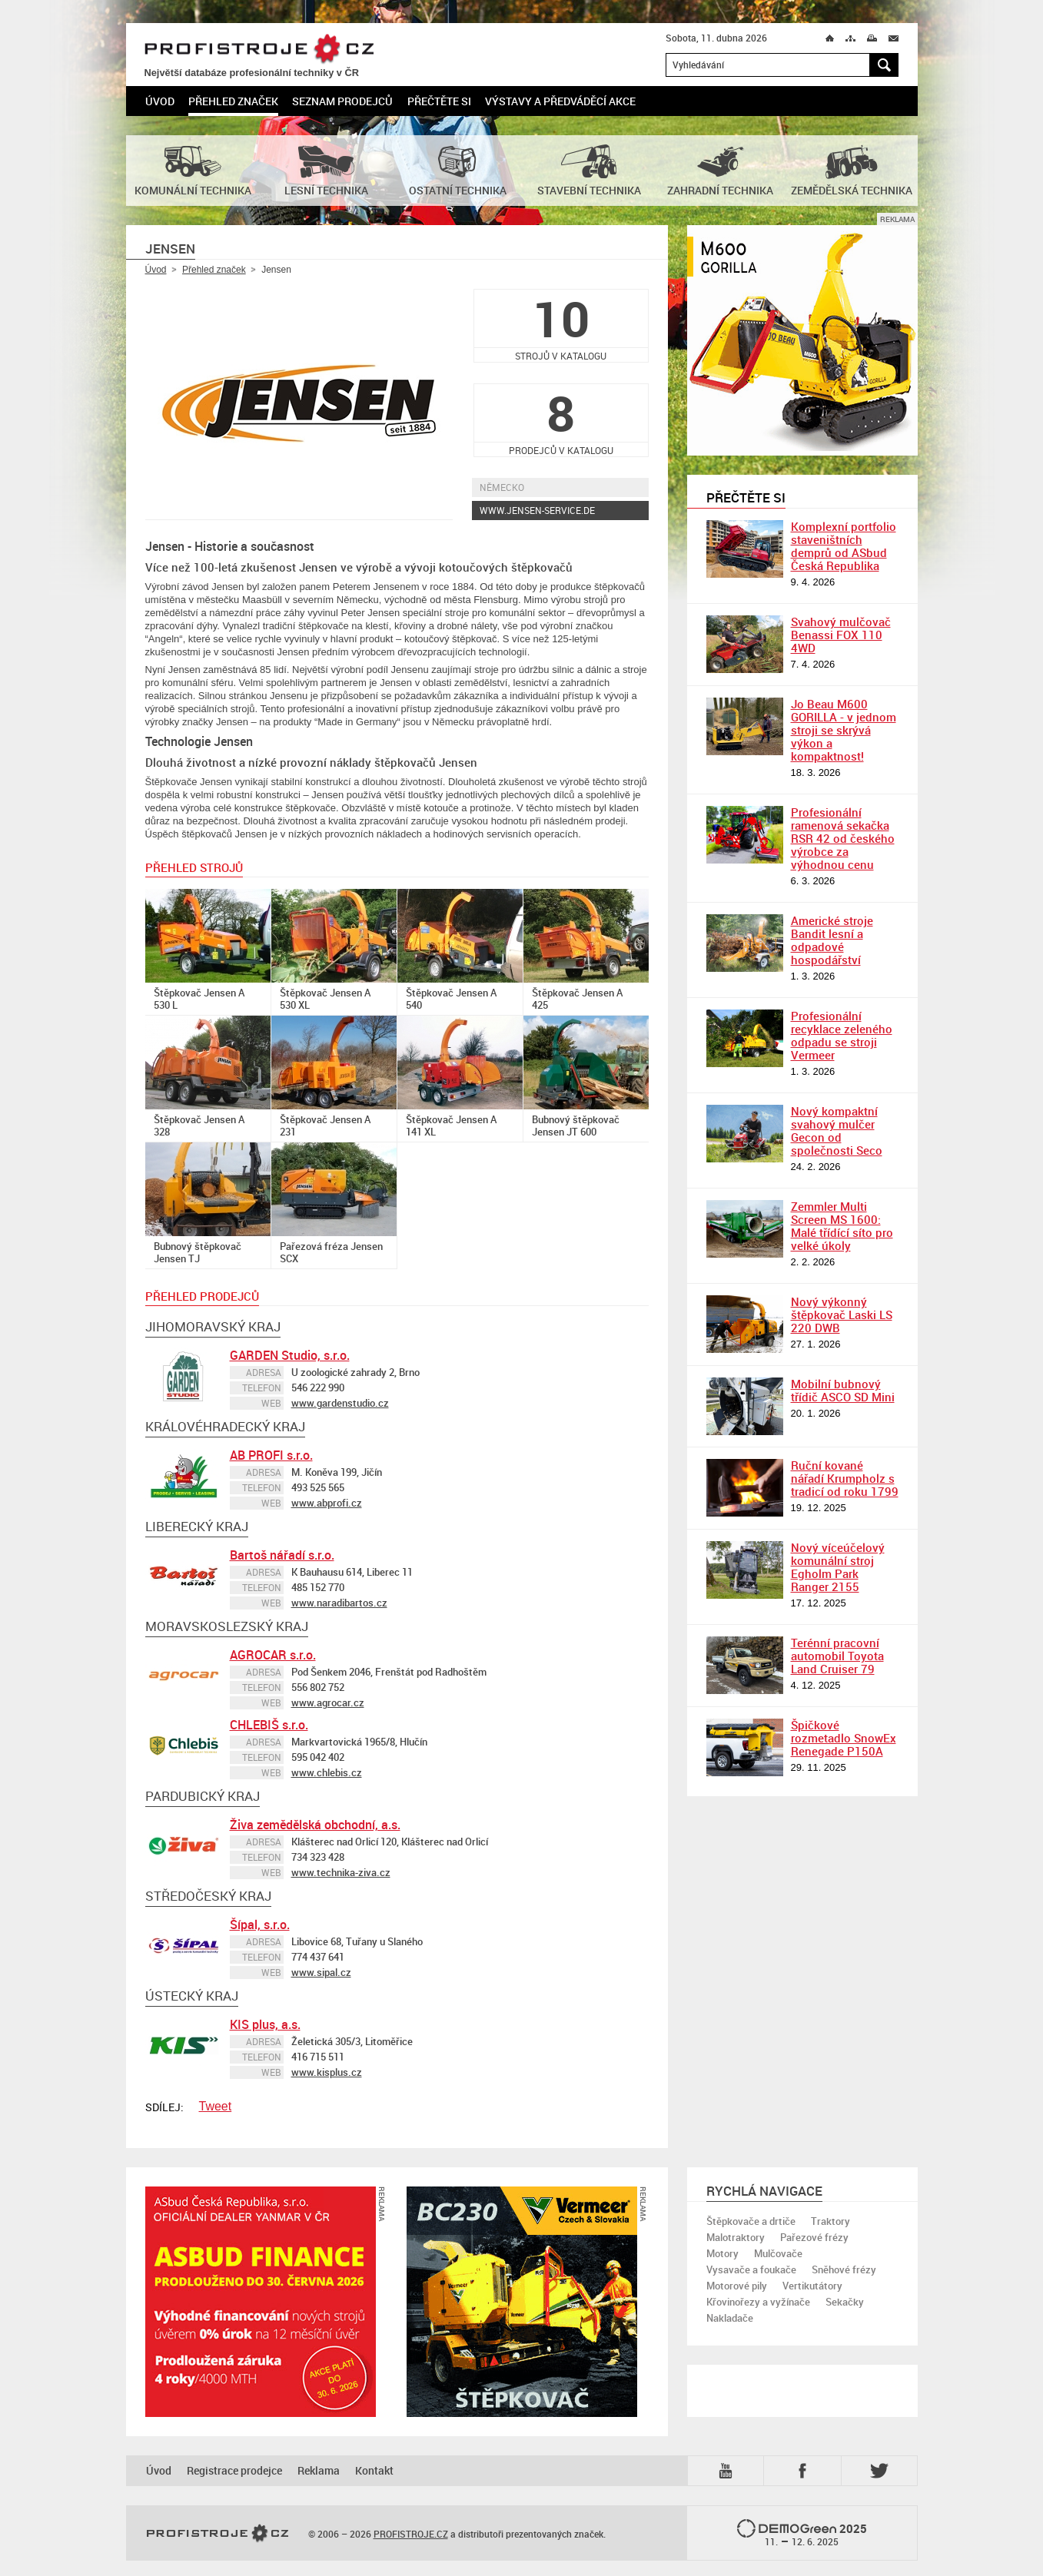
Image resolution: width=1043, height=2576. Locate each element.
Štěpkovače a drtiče (751, 2221)
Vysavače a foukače (751, 2269)
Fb (805, 2470)
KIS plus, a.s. (265, 2024)
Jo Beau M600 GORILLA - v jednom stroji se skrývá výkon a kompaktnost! (843, 730)
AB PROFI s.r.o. (271, 1455)
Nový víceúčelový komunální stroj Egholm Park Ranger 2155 (838, 1567)
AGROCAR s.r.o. (273, 1654)
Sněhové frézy (844, 2269)
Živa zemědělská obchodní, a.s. (315, 1824)
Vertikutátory (812, 2286)
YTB (729, 2470)
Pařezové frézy (814, 2237)
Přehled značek (233, 101)
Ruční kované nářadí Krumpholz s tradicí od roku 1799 (845, 1478)
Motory (722, 2253)
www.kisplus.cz (326, 2072)
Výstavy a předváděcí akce (560, 101)
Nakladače (729, 2318)
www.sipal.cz (321, 1972)
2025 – (802, 2533)
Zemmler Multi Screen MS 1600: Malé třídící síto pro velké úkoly (842, 1225)
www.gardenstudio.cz (340, 1403)
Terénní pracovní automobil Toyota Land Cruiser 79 (837, 1655)
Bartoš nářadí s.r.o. (282, 1555)
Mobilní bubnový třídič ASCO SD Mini (843, 1390)
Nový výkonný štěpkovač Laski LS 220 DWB (841, 1314)
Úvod (159, 101)
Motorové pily (736, 2286)
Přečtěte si (439, 101)
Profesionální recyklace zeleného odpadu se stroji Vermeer (841, 1035)
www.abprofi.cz (326, 1503)
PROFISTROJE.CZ (259, 49)
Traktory (830, 2221)
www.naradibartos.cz (339, 1603)
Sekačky (844, 2302)
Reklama (318, 2470)
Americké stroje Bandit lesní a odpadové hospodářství (832, 940)
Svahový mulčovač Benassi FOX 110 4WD (841, 634)
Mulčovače (778, 2253)
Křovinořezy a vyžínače (758, 2302)
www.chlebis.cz (326, 1772)
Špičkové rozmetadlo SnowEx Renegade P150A (843, 1738)
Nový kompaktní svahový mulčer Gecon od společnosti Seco (836, 1130)
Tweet (215, 2106)
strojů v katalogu (561, 325)
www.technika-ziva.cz (340, 1872)
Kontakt (374, 2470)
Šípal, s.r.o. (260, 1924)
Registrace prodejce (234, 2470)
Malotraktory (735, 2237)
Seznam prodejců (342, 101)
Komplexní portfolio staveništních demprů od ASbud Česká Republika (843, 546)
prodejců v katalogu (561, 419)
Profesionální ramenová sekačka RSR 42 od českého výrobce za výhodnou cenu (843, 838)
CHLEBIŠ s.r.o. (269, 1724)
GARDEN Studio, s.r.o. (290, 1355)
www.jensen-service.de (537, 510)
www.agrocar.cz (327, 1702)
